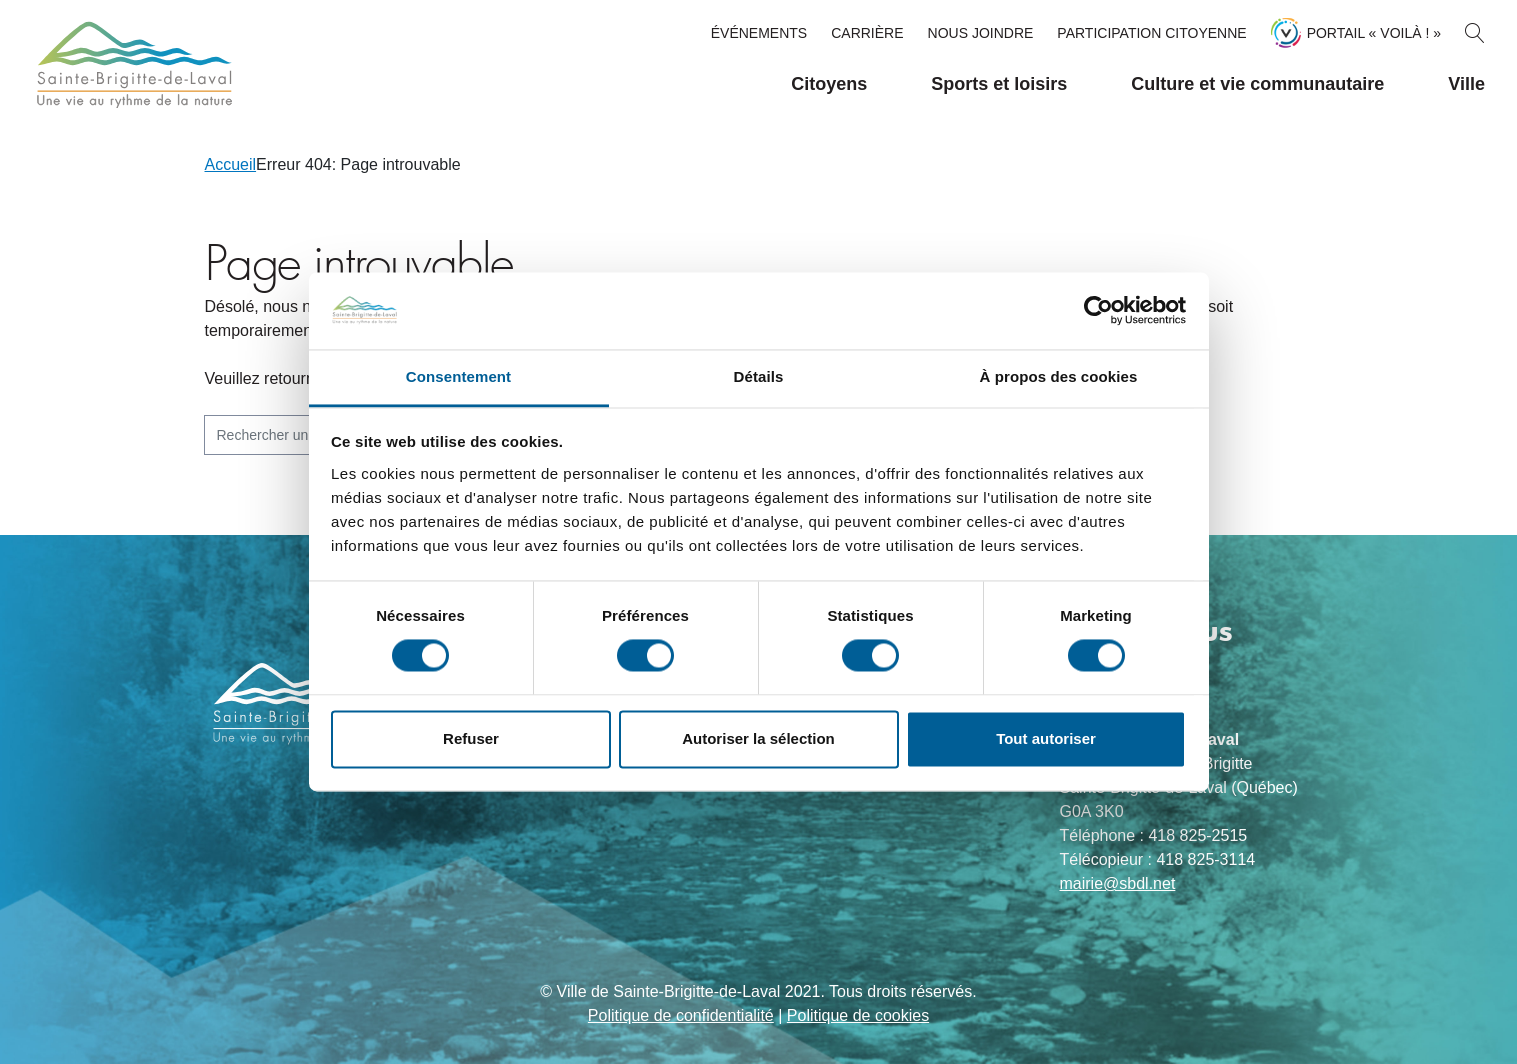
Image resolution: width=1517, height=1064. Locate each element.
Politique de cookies (858, 1015)
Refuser (471, 738)
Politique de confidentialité (681, 1015)
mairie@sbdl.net (1118, 883)
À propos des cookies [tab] (1059, 376)
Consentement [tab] (458, 376)
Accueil (231, 164)
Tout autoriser (1046, 738)
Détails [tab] (759, 376)
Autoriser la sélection (758, 738)
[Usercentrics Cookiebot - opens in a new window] (1098, 311)
